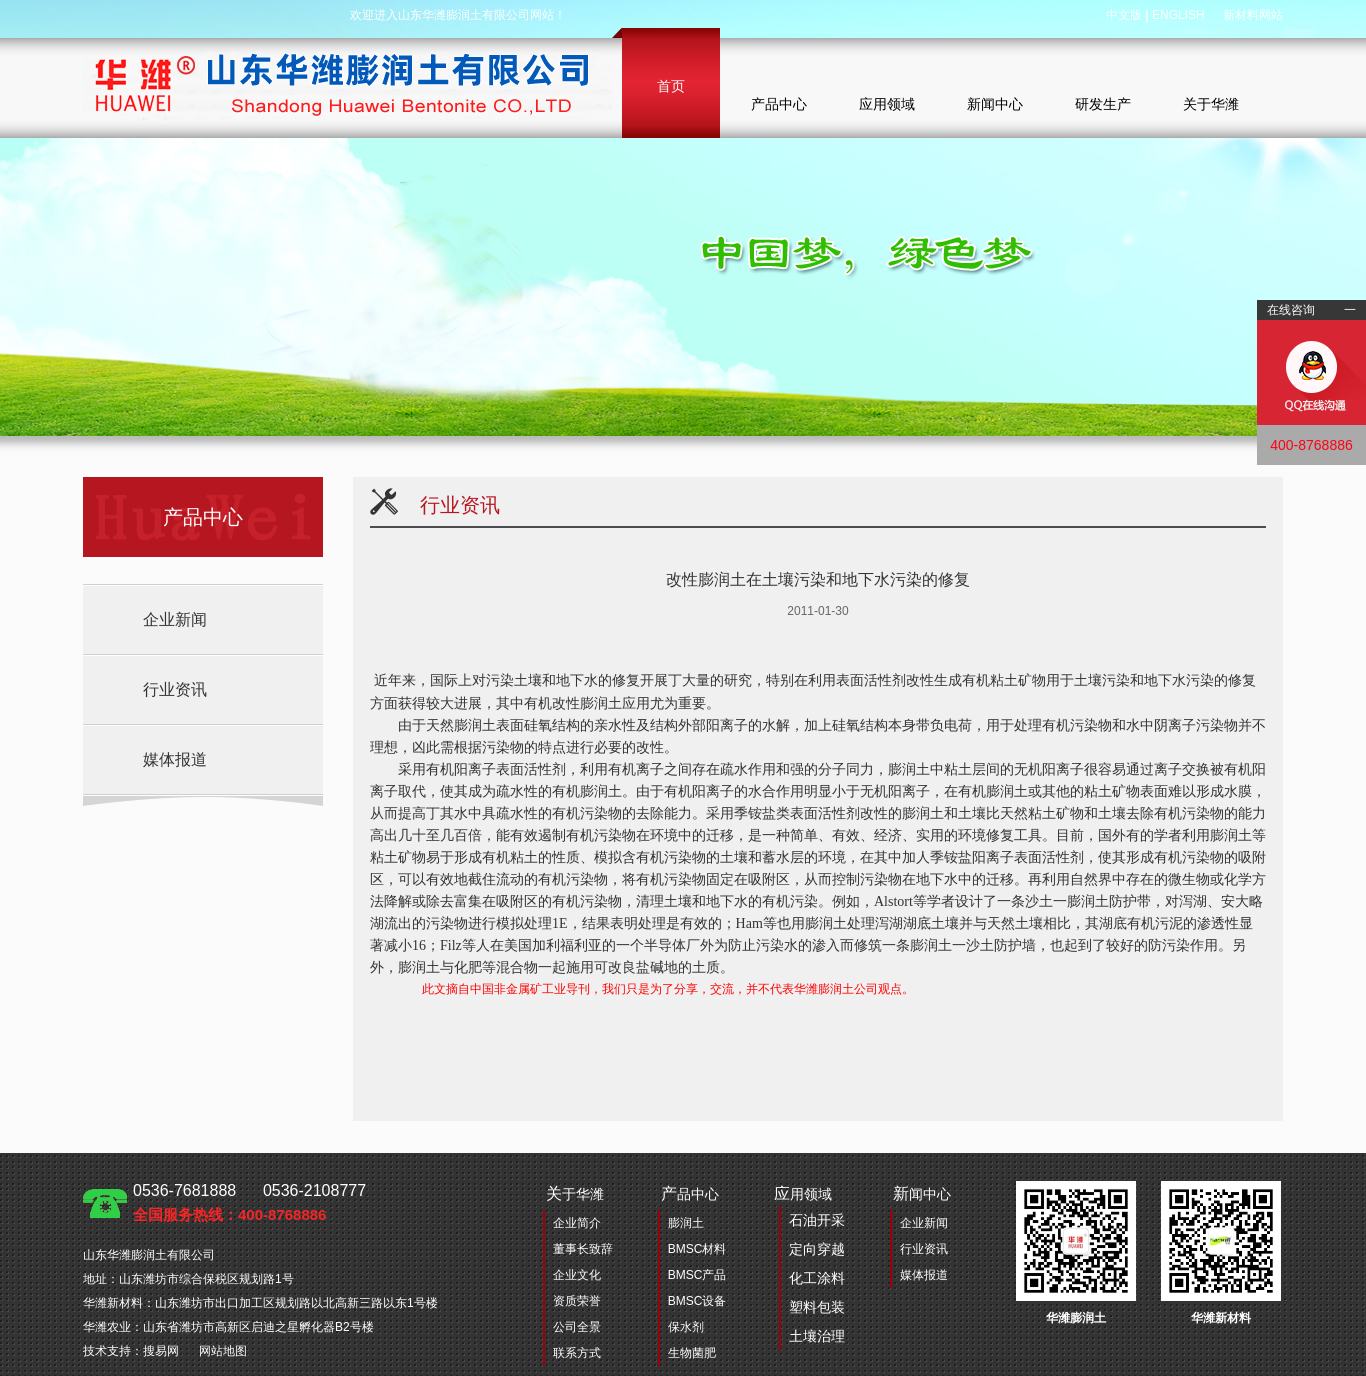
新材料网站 (1253, 15)
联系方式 (577, 1353)
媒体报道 (175, 759)
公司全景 (577, 1327)
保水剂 (686, 1327)
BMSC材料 (697, 1249)
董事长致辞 (583, 1249)
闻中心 (922, 1193)
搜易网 (161, 1351)
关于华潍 (1211, 104)
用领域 (809, 1268)
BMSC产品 (697, 1275)
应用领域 (887, 104)
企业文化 (577, 1275)
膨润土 (686, 1223)
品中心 (690, 1193)
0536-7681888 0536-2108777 (249, 1202)
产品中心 (779, 104)
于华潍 (575, 1193)
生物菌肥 (692, 1353)
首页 (671, 86)
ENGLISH (1178, 15)
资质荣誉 (577, 1301)
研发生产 (1103, 104)
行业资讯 (175, 689)
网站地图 (223, 1351)
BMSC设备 (697, 1301)
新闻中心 (995, 104)
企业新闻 (175, 619)
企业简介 (577, 1223)
